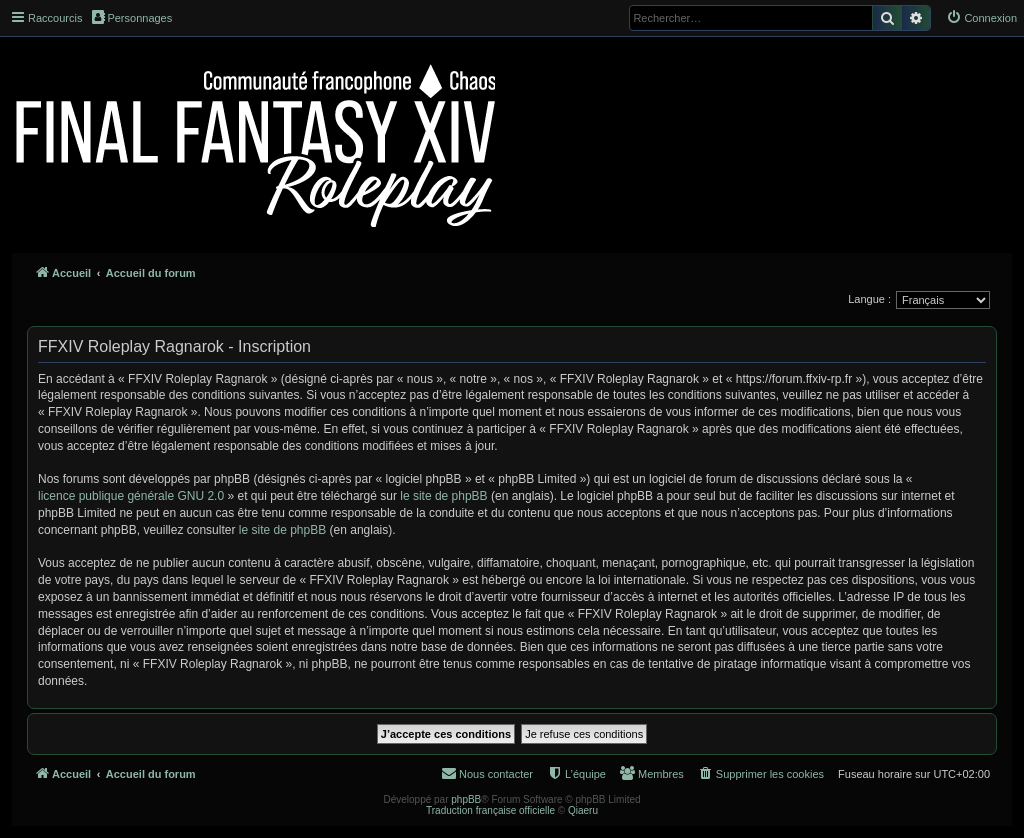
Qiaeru (583, 810)
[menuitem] (981, 18)
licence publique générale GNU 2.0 (131, 496)
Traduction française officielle (490, 810)
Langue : (869, 299)
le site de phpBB (443, 496)
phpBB (466, 799)
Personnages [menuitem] (132, 17)
